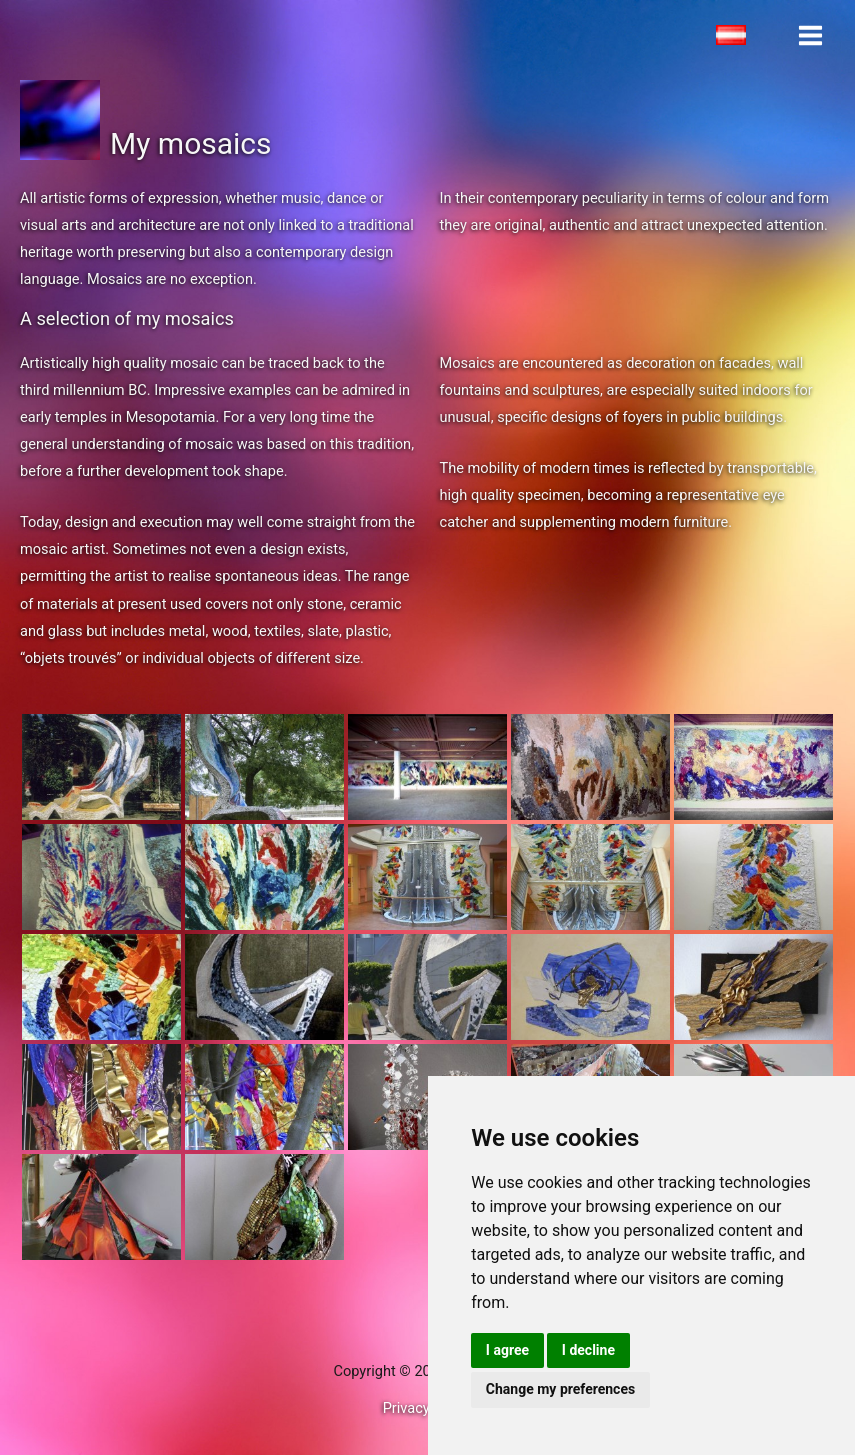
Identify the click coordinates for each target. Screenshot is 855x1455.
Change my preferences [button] (560, 1389)
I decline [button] (588, 1350)
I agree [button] (507, 1350)
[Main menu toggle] (810, 35)
